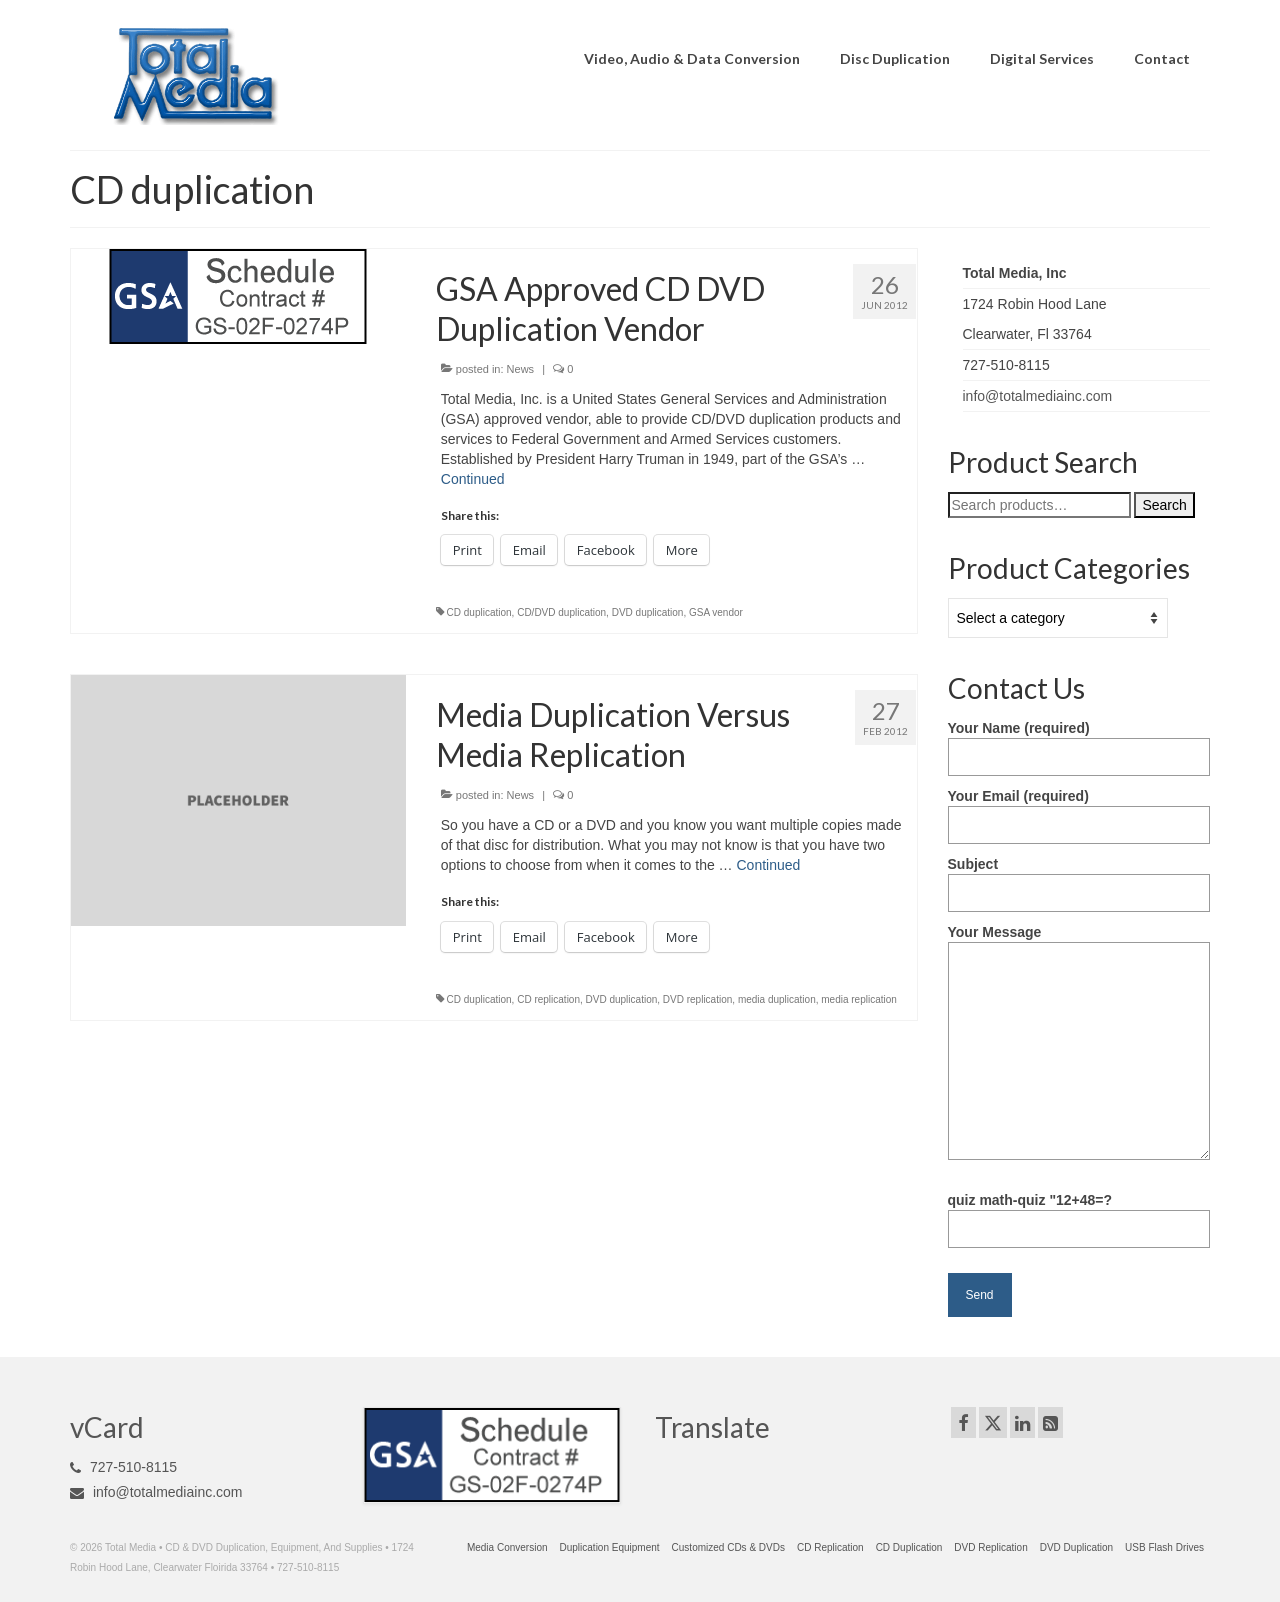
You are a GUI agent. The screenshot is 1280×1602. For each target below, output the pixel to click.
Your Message (1079, 942)
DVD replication (697, 999)
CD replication (548, 999)
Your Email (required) (1079, 810)
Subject (1079, 878)
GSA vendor (716, 612)
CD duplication (479, 612)
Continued (473, 479)
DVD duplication (648, 612)
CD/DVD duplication (561, 612)
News (521, 369)
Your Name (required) (1079, 742)
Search (1164, 505)
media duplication (777, 999)
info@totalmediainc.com (1038, 396)
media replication (859, 999)
